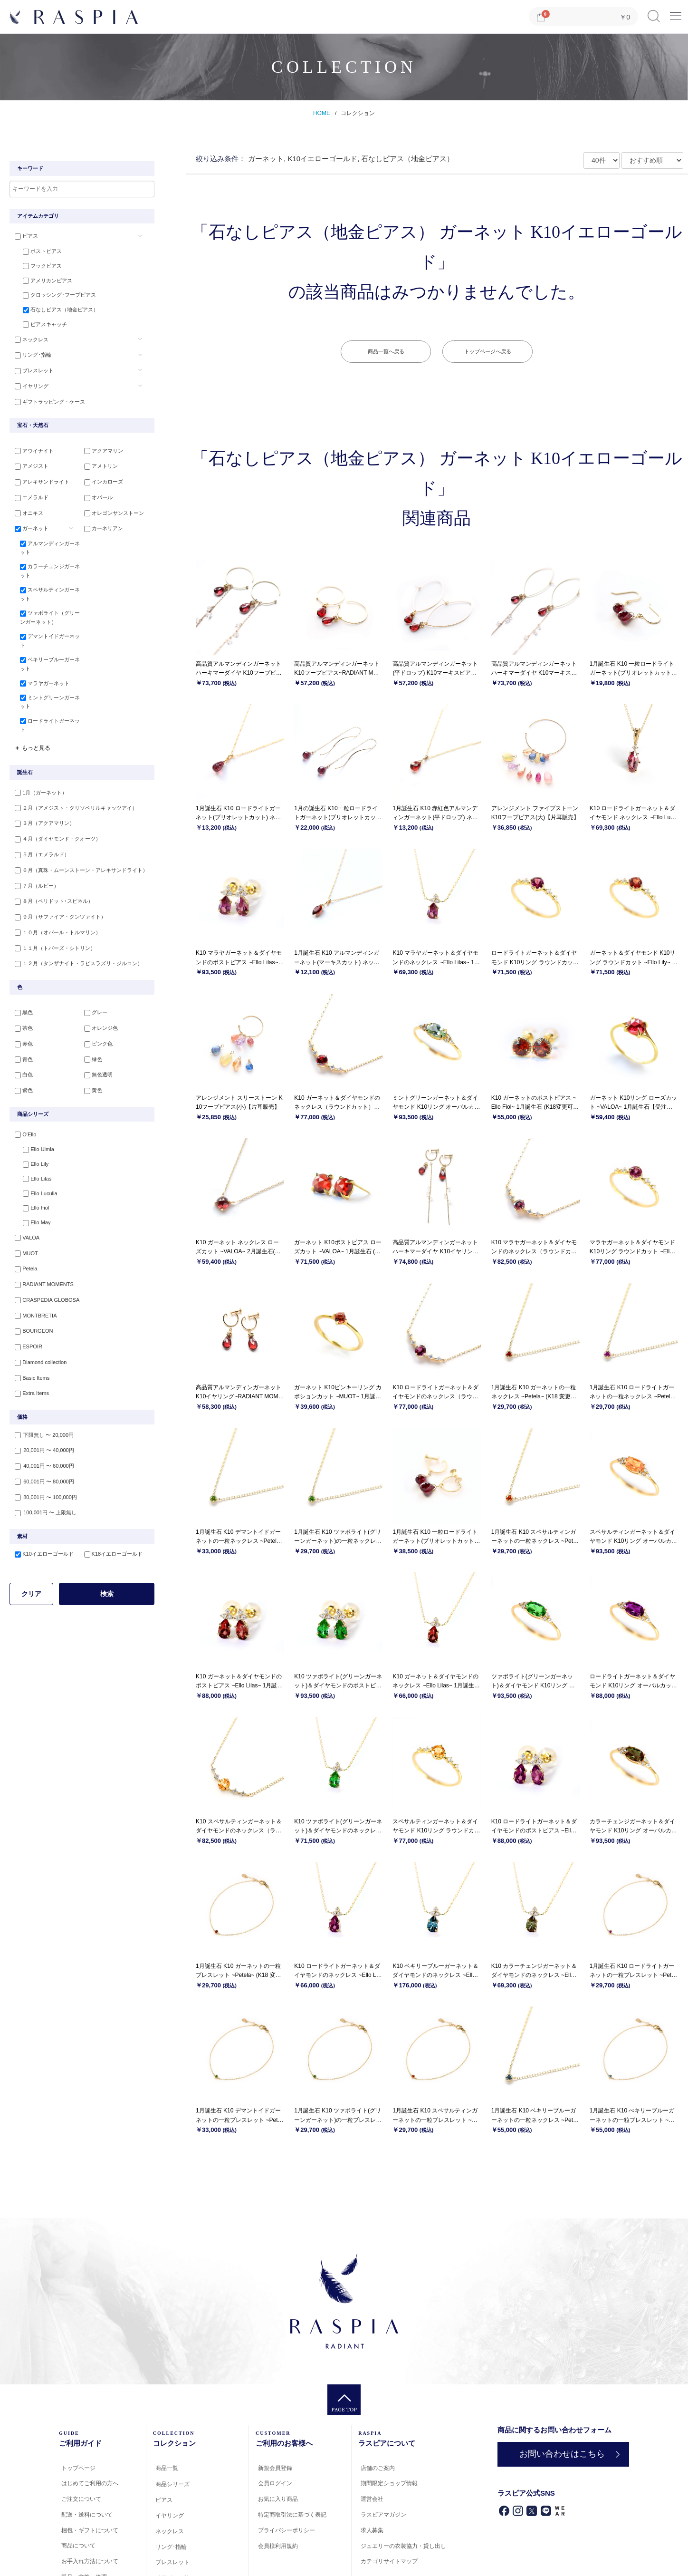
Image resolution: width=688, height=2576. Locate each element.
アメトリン (100, 471)
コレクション (358, 113)
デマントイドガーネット (49, 653)
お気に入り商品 (278, 2499)
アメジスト (31, 471)
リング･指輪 (32, 360)
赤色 (23, 1063)
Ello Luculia (39, 1215)
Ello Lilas (36, 1199)
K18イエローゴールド (113, 1576)
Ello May (35, 1246)
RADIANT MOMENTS (43, 1308)
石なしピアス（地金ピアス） (59, 313)
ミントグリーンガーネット (49, 718)
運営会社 (372, 2499)
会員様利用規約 (278, 2546)
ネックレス (31, 344)
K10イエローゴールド (43, 1576)
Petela (25, 1292)
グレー (95, 1032)
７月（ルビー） (36, 905)
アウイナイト (33, 456)
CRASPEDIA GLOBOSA (46, 1323)
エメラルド (31, 502)
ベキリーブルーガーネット (49, 678)
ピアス (26, 236)
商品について (78, 2545)
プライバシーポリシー (286, 2530)
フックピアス (41, 267)
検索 (107, 1616)
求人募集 (372, 2530)
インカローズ (103, 487)
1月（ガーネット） (40, 812)
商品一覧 (166, 2468)
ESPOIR (28, 1369)
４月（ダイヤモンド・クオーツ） (57, 859)
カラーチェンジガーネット (49, 578)
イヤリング (31, 391)
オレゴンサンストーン (113, 517)
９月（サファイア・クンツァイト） (59, 936)
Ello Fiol (35, 1230)
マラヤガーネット (43, 699)
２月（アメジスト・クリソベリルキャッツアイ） (75, 828)
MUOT (25, 1277)
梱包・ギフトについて (89, 2530)
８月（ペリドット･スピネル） (53, 921)
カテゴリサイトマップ (389, 2561)
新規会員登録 (275, 2468)
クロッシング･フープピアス (58, 298)
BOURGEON (33, 1354)
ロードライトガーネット (49, 744)
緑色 (93, 1078)
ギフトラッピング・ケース (49, 406)
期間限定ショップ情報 (389, 2483)
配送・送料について (87, 2514)
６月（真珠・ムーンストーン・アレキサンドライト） (80, 890)
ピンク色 (98, 1063)
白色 (23, 1094)
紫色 (23, 1109)
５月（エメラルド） (41, 874)
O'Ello (25, 1153)
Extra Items (31, 1416)
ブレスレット (33, 375)
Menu (676, 13)
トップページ (78, 2468)
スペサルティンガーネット (49, 603)
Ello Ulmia (37, 1168)
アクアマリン (103, 456)
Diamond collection (40, 1385)
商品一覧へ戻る (386, 351)
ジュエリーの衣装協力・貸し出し (403, 2546)
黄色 (93, 1109)
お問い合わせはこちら (562, 2454)
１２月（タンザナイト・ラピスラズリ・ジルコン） (78, 982)
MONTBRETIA (35, 1339)
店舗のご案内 (378, 2468)
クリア (31, 1616)
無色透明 (98, 1094)
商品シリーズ (172, 2484)
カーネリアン (103, 533)
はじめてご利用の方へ (89, 2483)
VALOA (26, 1261)
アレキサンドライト (41, 487)
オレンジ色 (100, 1047)
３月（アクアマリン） (44, 843)
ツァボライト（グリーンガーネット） (49, 628)
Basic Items (31, 1400)
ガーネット (31, 533)
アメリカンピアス (46, 283)
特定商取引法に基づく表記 (292, 2514)
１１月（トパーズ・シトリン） (54, 967)
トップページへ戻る (487, 351)
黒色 (23, 1032)
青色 (23, 1078)
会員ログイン (275, 2483)
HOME (321, 113)
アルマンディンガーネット (49, 553)
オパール (98, 502)
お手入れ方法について (89, 2561)
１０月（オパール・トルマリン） (57, 952)
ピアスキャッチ (44, 329)
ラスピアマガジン (383, 2514)
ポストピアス (41, 252)
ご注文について (81, 2499)
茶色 (23, 1047)
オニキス (28, 517)
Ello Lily (35, 1184)
